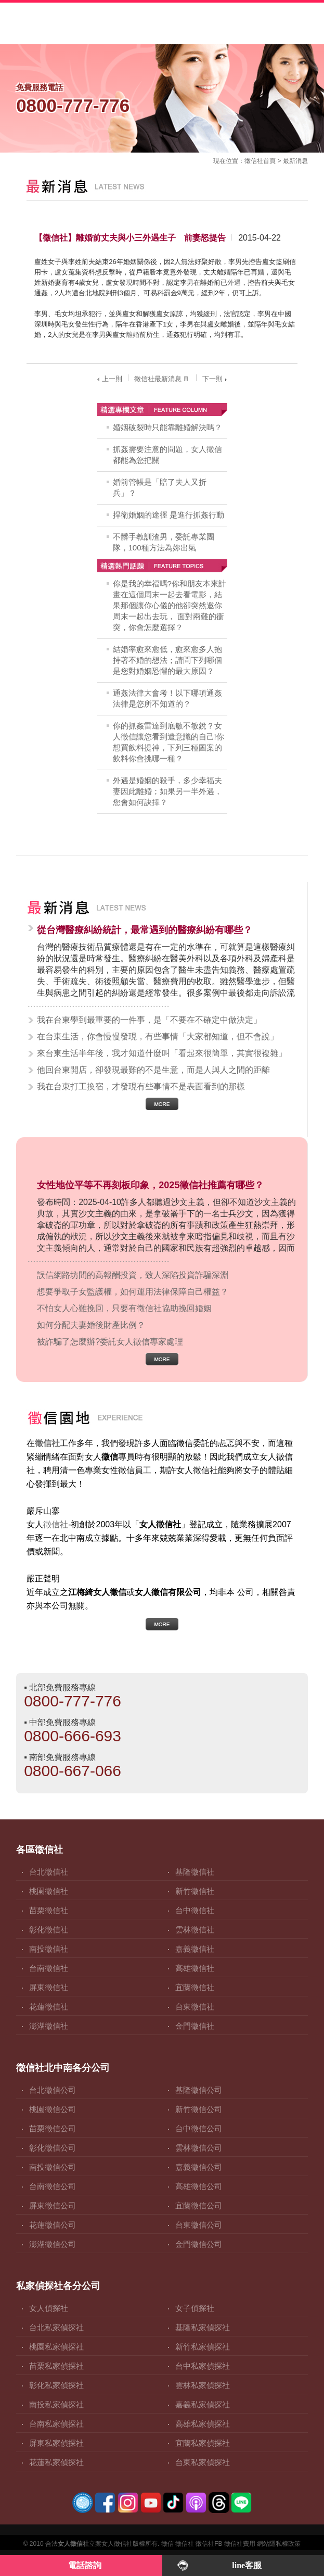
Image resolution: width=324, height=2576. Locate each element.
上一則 (108, 379)
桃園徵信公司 (52, 2109)
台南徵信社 (48, 1968)
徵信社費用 (239, 2543)
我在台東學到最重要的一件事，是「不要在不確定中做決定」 (149, 1019)
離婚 (132, 334)
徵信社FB (209, 2543)
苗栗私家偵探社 (56, 2365)
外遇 (234, 282)
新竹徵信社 (194, 1891)
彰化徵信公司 (52, 2147)
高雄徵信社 (194, 1968)
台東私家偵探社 (202, 2462)
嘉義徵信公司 (198, 2167)
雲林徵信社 (194, 1929)
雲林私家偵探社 (202, 2385)
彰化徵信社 (48, 1929)
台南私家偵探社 (56, 2423)
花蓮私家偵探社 (56, 2462)
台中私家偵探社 (202, 2365)
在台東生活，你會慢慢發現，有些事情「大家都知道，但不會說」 (157, 1036)
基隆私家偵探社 (202, 2327)
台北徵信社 (48, 1871)
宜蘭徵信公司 (198, 2205)
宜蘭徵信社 (194, 1987)
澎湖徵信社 (48, 2025)
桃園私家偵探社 (56, 2346)
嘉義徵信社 (194, 1948)
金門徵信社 (194, 2025)
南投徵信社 (48, 1948)
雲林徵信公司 (198, 2147)
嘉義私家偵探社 (202, 2404)
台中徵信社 (194, 1910)
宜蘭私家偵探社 (202, 2443)
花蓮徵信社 (48, 2006)
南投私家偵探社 (56, 2404)
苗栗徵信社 (48, 1910)
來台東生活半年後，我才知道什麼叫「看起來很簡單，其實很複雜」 (162, 1053)
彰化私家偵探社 (56, 2385)
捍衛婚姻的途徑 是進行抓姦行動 (168, 514)
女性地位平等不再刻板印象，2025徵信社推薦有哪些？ (150, 1185)
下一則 (215, 379)
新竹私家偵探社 (202, 2346)
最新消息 (295, 161)
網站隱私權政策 (279, 2543)
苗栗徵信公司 (52, 2128)
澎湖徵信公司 (52, 2244)
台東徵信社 (194, 2006)
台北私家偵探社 (56, 2327)
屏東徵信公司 (52, 2205)
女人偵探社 (48, 2308)
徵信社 (253, 161)
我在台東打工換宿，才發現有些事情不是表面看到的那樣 (141, 1086)
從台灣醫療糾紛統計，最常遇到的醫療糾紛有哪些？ (144, 930)
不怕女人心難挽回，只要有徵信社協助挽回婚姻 (124, 1308)
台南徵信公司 (52, 2186)
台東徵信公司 (198, 2224)
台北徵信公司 (52, 2089)
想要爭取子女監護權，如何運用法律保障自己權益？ (132, 1291)
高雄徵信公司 (198, 2186)
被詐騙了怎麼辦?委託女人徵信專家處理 (110, 1341)
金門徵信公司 (198, 2244)
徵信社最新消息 (162, 379)
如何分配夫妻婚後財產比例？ (91, 1325)
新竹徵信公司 (198, 2109)
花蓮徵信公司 (52, 2224)
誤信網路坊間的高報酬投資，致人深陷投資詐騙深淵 (132, 1275)
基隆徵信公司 (198, 2089)
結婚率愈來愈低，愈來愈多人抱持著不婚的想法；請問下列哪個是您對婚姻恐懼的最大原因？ (167, 660)
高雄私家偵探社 (202, 2423)
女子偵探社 (194, 2308)
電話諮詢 (84, 2565)
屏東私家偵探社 (56, 2443)
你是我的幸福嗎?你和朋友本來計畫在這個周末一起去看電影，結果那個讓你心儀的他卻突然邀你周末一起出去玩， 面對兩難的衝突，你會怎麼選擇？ (169, 605)
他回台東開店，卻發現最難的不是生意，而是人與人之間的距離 (153, 1069)
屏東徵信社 (48, 1987)
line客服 (247, 2565)
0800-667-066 (72, 1770)
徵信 (167, 2543)
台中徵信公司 (198, 2128)
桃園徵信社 (48, 1891)
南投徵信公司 (52, 2167)
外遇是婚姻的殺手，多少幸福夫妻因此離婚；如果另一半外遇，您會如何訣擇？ (167, 791)
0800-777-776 (72, 1701)
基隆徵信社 (194, 1871)
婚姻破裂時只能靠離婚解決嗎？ (167, 427)
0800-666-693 (72, 1735)
